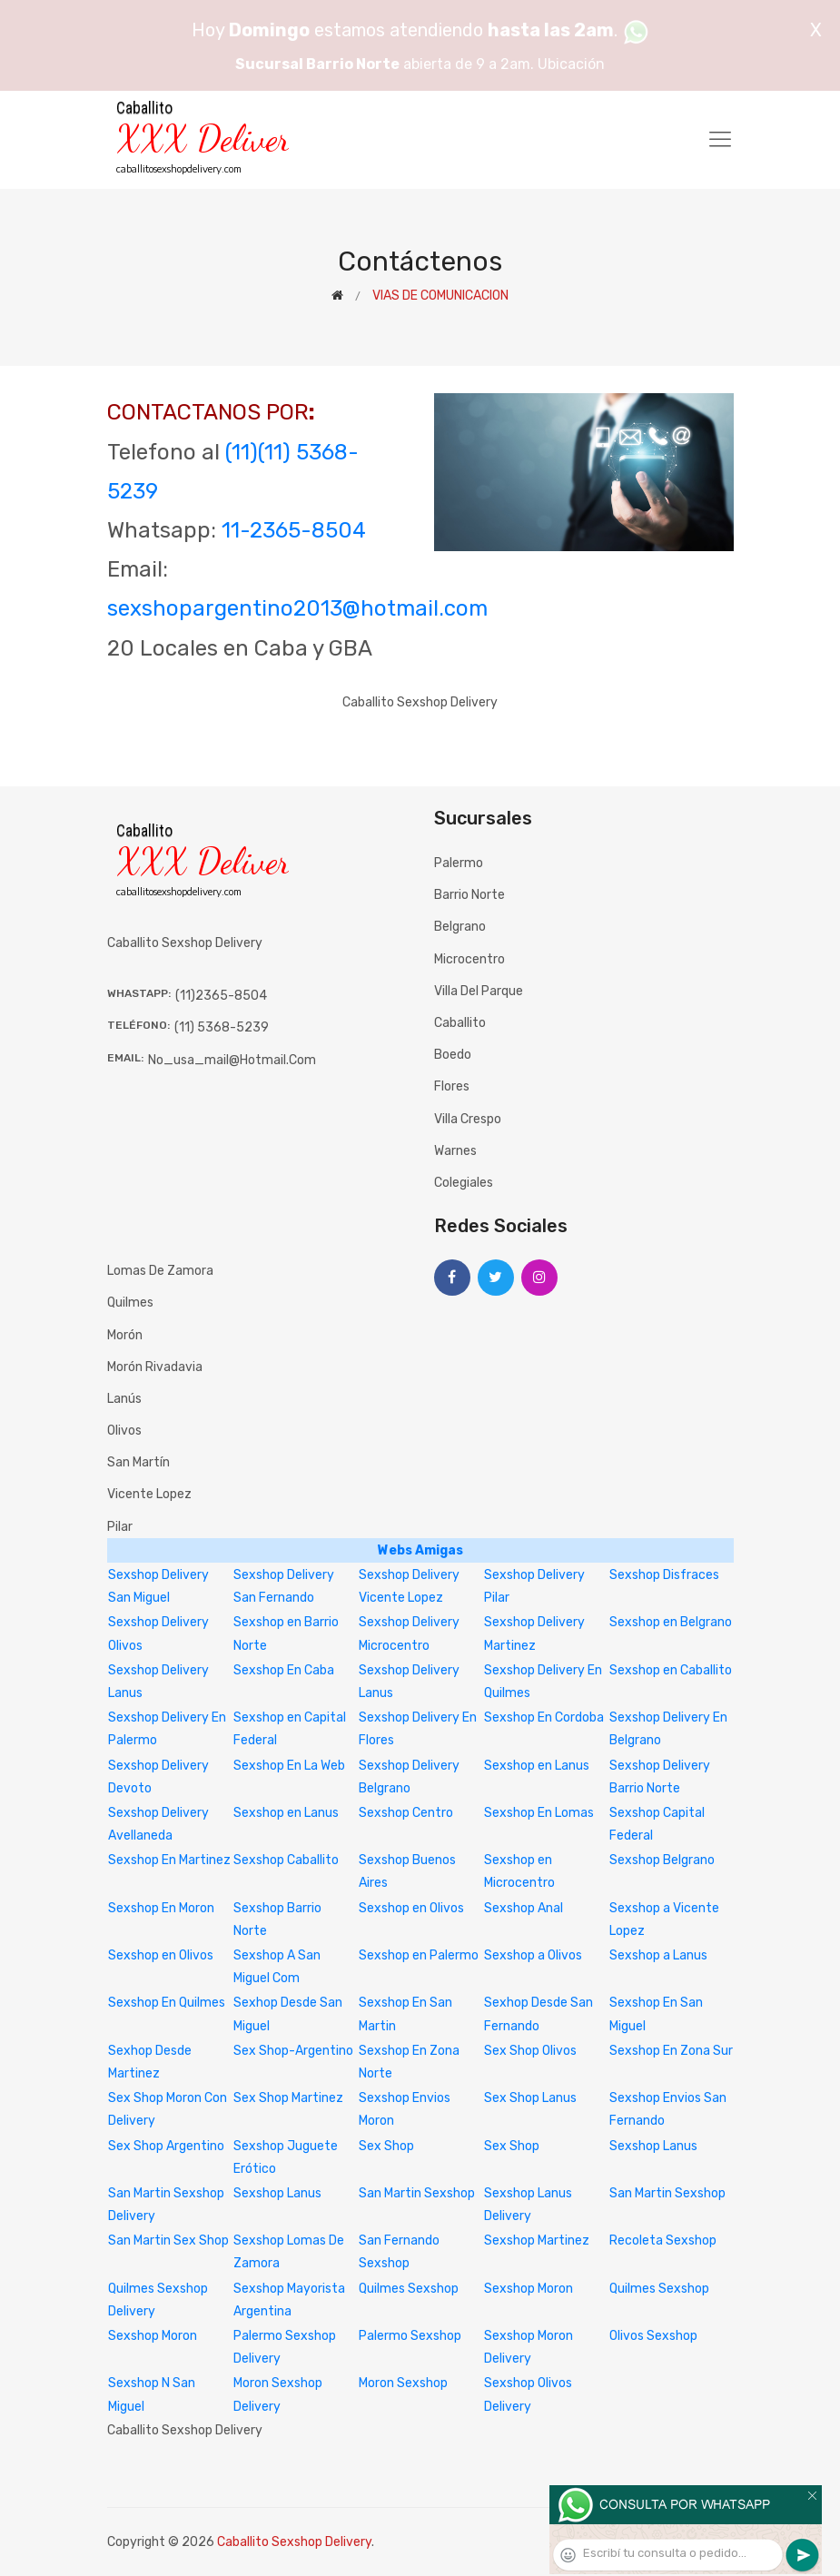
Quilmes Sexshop (409, 2288)
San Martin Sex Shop (168, 2240)
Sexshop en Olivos (411, 1908)
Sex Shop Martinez (288, 2098)
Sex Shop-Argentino (293, 2050)
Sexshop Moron (528, 2288)
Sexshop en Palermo (419, 1955)
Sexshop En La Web (289, 1765)
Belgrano (460, 926)
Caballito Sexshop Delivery (294, 2542)
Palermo (458, 863)
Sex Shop (386, 2146)
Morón (125, 1335)
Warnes (455, 1151)
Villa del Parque (478, 991)
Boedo (452, 1054)
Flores (451, 1086)
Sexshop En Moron (161, 1908)
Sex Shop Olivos (530, 2050)
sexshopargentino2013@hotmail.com (297, 608)
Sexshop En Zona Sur (671, 2050)
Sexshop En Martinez (169, 1860)
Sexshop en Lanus (536, 1765)
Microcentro (469, 959)
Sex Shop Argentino (166, 2146)
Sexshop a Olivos (533, 1955)
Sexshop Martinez (536, 2240)
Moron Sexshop (403, 2383)
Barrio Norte (469, 895)
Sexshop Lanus (653, 2146)
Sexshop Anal (523, 1908)
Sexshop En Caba (283, 1670)
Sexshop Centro (406, 1813)
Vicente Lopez (149, 1494)
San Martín (138, 1462)
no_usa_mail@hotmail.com (232, 1060)
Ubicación (571, 64)
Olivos (124, 1430)
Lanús (124, 1398)
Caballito (460, 1023)
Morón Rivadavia (155, 1367)
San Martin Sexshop (417, 2193)
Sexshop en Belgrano (670, 1622)
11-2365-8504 (294, 530)
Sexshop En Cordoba (544, 1717)
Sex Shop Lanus (530, 2098)
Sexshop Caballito (286, 1860)
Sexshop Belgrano (662, 1860)
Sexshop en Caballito (670, 1670)
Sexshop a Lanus (658, 1955)
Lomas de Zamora (160, 1270)
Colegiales (463, 1182)
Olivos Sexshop (653, 2336)
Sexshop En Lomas (539, 1813)
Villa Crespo (467, 1119)
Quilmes (130, 1302)
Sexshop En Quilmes (166, 2002)
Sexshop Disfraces (664, 1575)
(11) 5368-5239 (221, 1027)
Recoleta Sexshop (662, 2240)
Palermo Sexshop (410, 2336)
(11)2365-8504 (221, 995)
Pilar (120, 1527)
